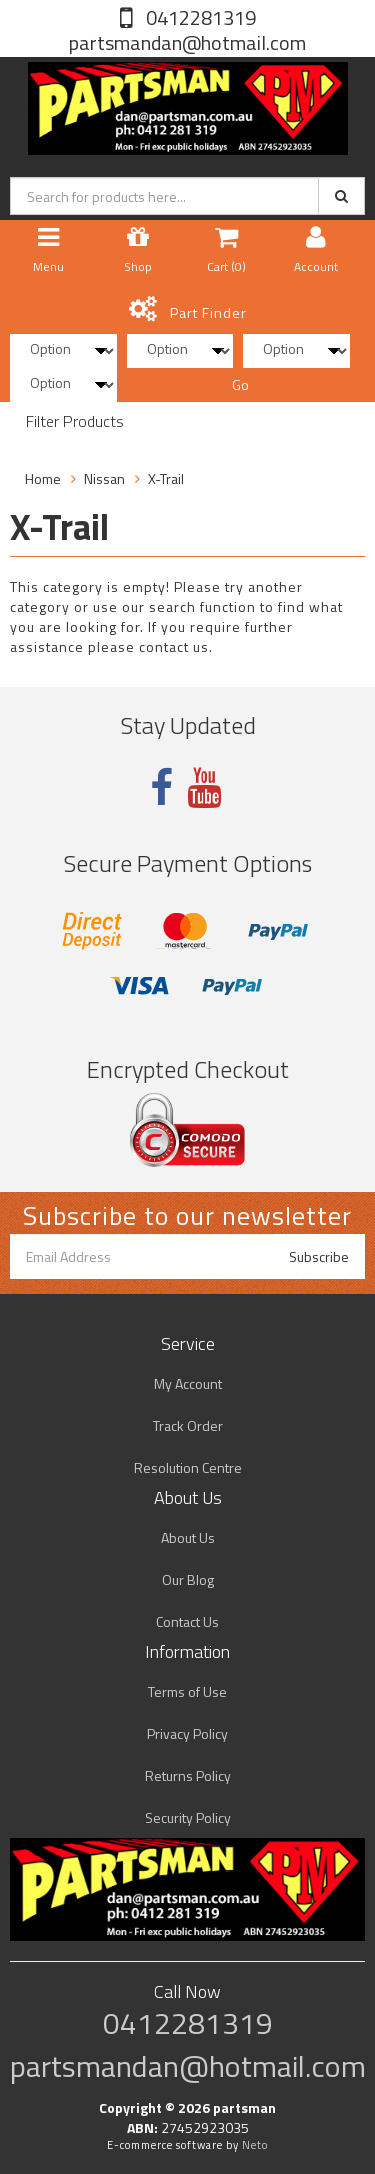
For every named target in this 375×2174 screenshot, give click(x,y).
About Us (188, 1537)
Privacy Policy (187, 1733)
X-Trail (166, 478)
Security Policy (188, 1817)
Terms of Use (187, 1691)
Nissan (104, 478)
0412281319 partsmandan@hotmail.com (187, 30)
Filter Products (75, 422)
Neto (255, 2145)
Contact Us (187, 1621)
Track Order (188, 1425)
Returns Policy (188, 1775)
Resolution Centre (188, 1467)
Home (43, 478)
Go (240, 384)
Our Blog (188, 1579)
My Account (188, 1383)
